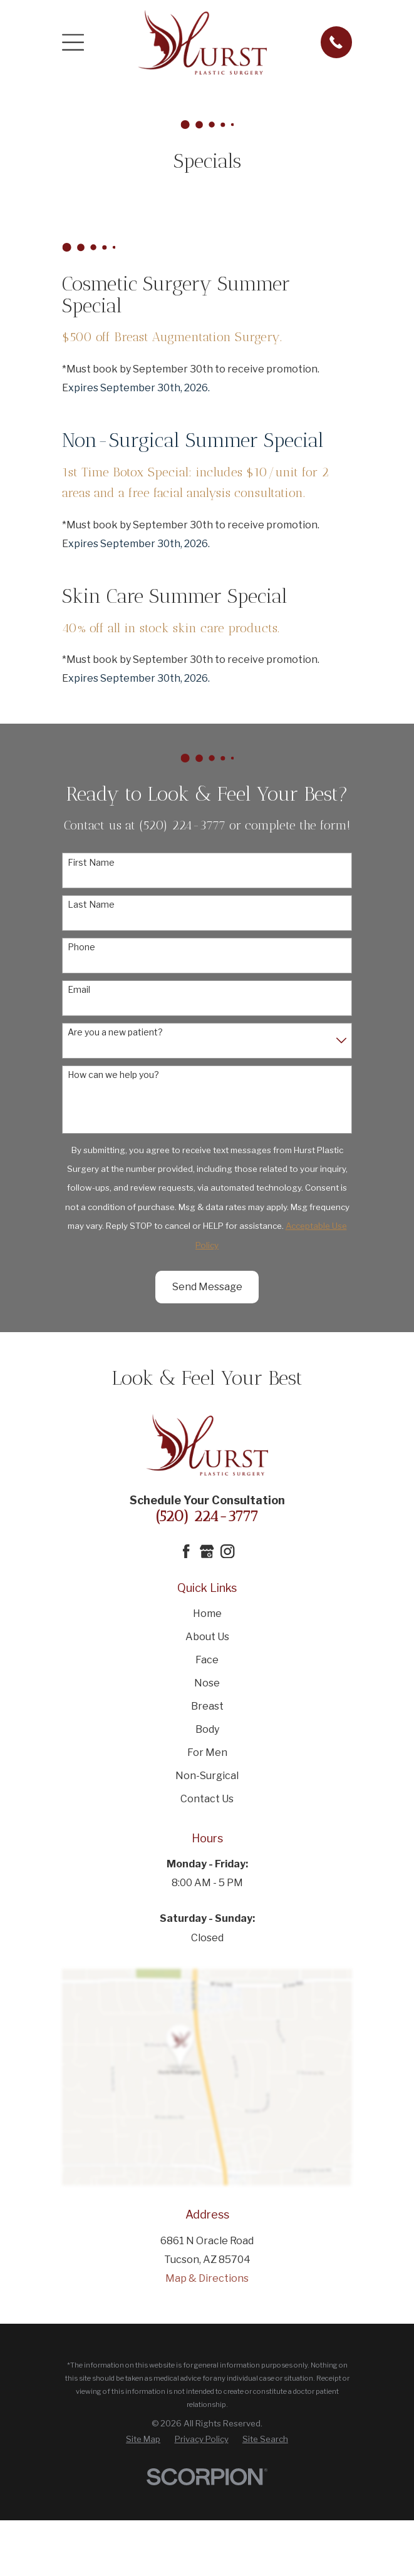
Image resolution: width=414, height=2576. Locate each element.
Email (79, 990)
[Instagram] (227, 1551)
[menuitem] (143, 2439)
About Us (207, 1637)
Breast (207, 1706)
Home (207, 1613)
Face (207, 1660)
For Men (207, 1752)
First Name (91, 863)
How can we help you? (113, 1075)
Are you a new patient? (115, 1032)
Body (207, 1729)
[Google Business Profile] (207, 1551)
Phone (81, 947)
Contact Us (207, 1799)
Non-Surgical (207, 1776)
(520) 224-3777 (207, 1516)
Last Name (91, 905)
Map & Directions (207, 2278)
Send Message (207, 1287)
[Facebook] (186, 1551)
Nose (207, 1683)
